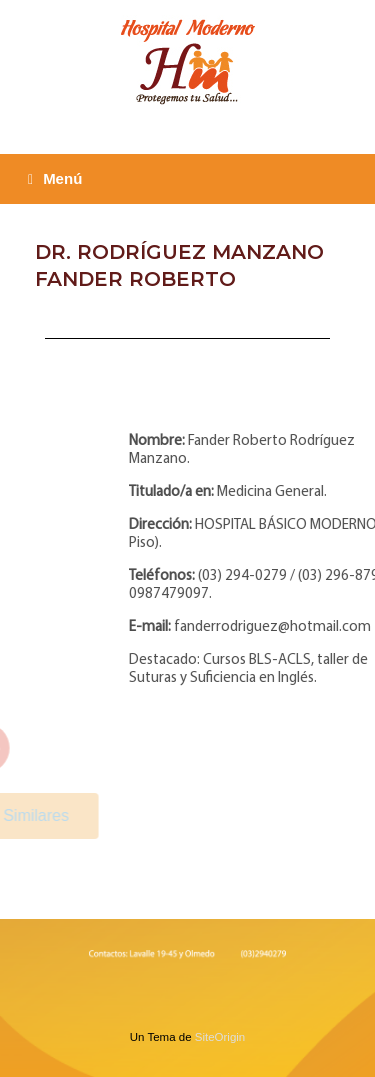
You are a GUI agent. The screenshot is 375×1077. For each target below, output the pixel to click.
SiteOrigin (220, 1037)
